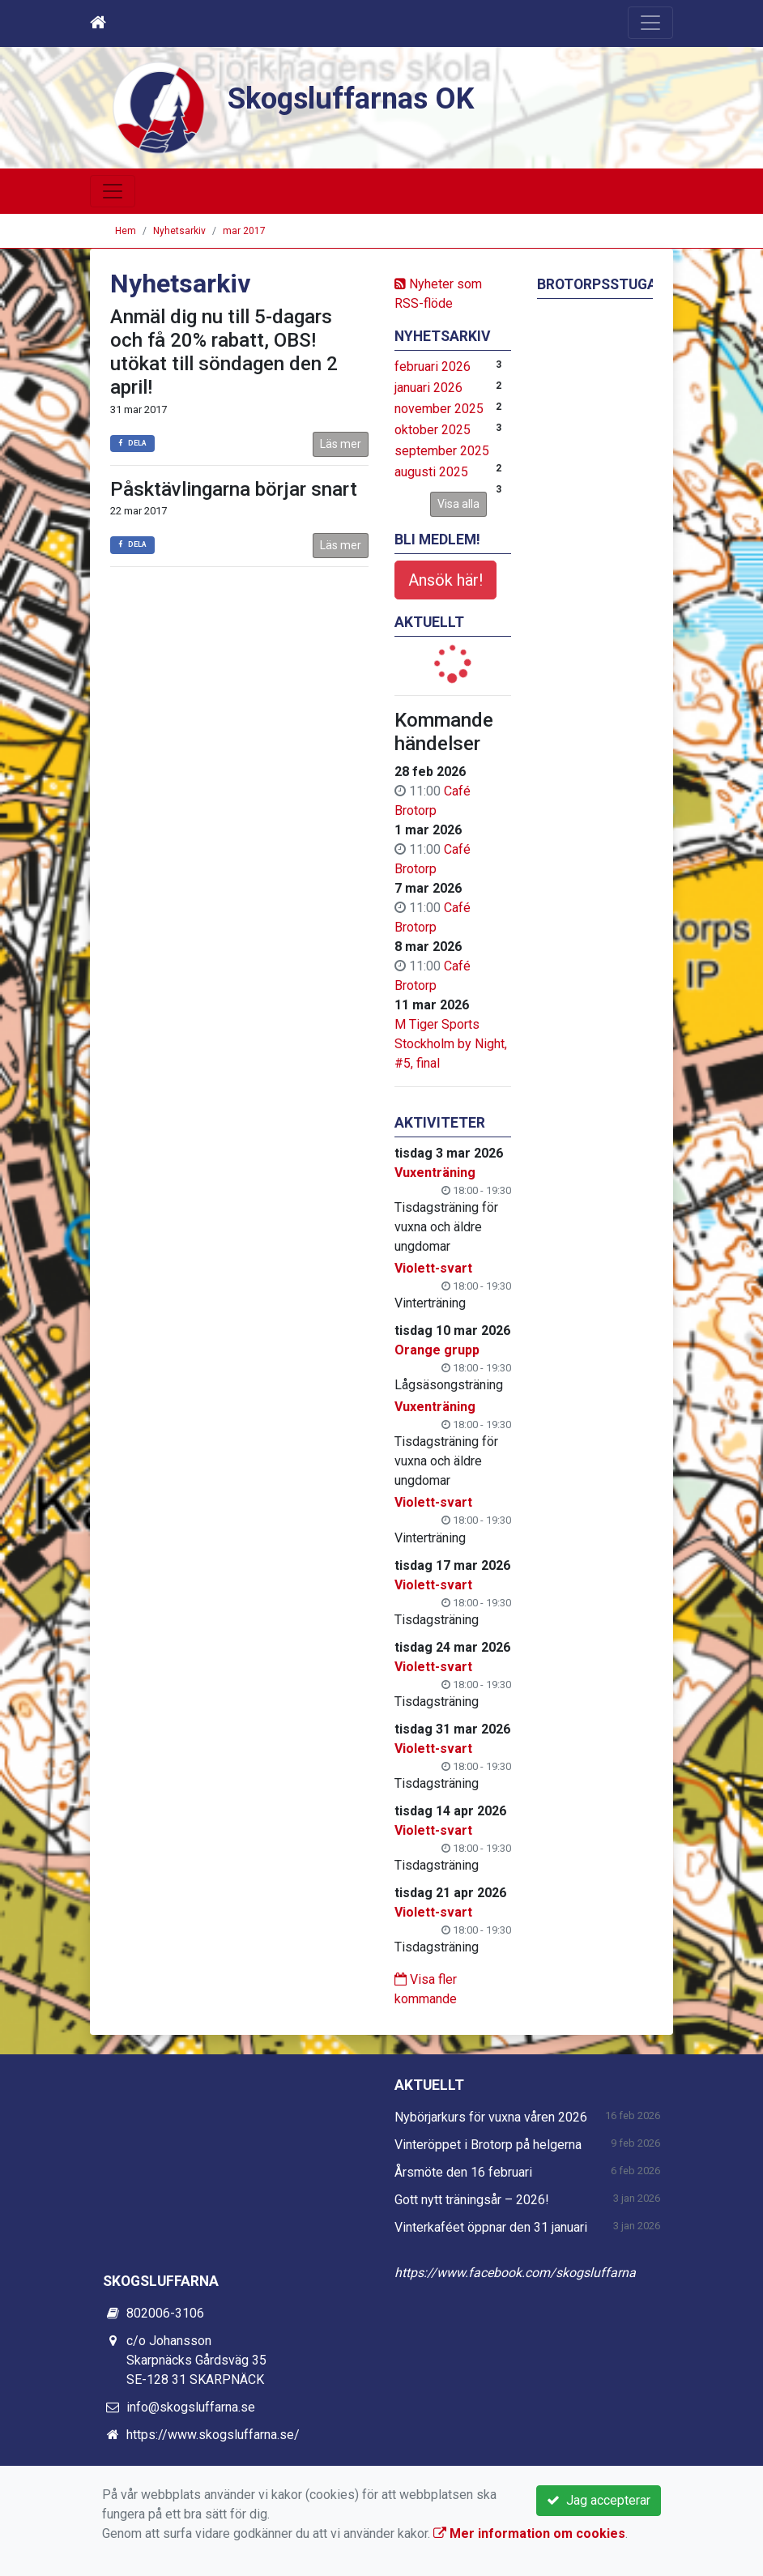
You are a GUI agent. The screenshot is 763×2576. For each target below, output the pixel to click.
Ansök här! (445, 580)
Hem (125, 231)
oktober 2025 (432, 429)
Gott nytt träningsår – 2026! (471, 2199)
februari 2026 (432, 366)
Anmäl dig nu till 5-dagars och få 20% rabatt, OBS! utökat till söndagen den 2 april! (224, 351)
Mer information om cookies (529, 2533)
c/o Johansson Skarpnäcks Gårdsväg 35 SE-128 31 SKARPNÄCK (196, 2360)
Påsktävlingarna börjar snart (233, 489)
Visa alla (458, 503)
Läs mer (340, 443)
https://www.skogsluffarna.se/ (213, 2434)
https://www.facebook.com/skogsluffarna (515, 2272)
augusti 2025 (431, 472)
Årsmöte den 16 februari (463, 2172)
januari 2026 (428, 387)
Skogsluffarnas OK (356, 98)
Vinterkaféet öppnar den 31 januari (490, 2227)
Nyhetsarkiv (179, 231)
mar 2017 (244, 231)
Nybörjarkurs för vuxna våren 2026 (490, 2117)
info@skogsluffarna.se (190, 2407)
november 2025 (439, 408)
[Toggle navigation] (650, 22)
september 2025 (441, 450)
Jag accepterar (598, 2500)
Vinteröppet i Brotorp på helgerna (488, 2144)
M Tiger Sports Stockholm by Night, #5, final (450, 1044)
